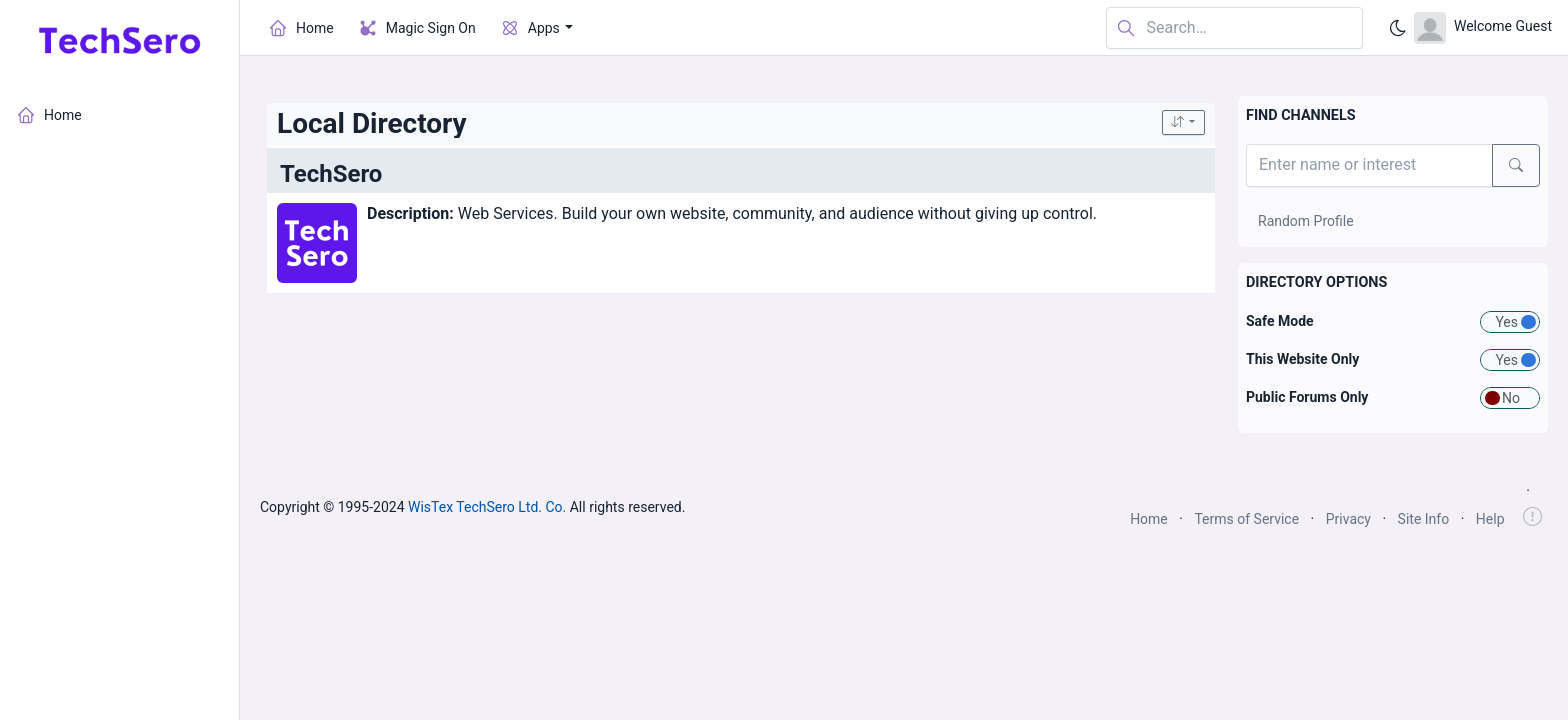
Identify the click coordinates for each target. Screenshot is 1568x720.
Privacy (1348, 519)
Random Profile (1306, 221)
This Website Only (1302, 359)
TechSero (331, 174)
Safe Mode (1280, 321)
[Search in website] (1234, 28)
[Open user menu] (1483, 28)
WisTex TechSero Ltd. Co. (487, 507)
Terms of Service (1246, 519)
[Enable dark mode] (1398, 28)
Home (1149, 519)
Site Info (1424, 519)
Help (1490, 519)
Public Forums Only (1307, 397)
